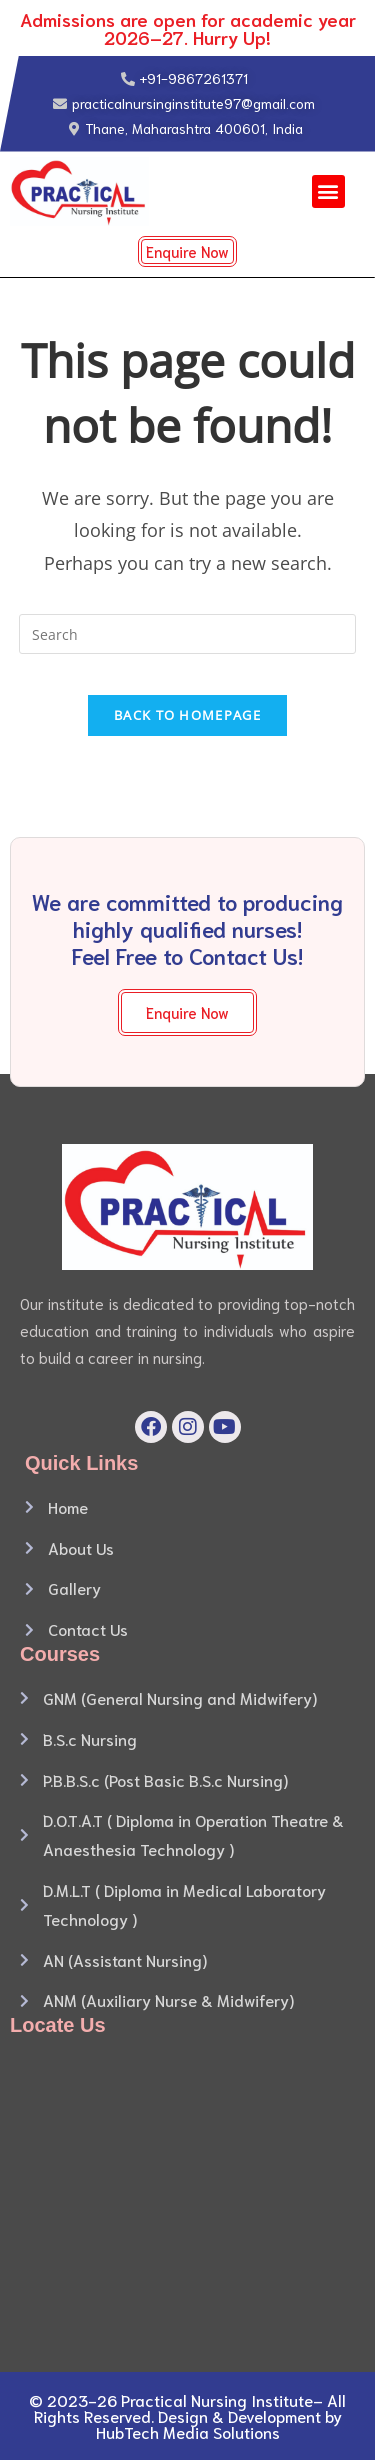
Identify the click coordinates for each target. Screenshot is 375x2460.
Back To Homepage (187, 715)
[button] (328, 191)
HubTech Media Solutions (188, 2431)
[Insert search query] (188, 634)
